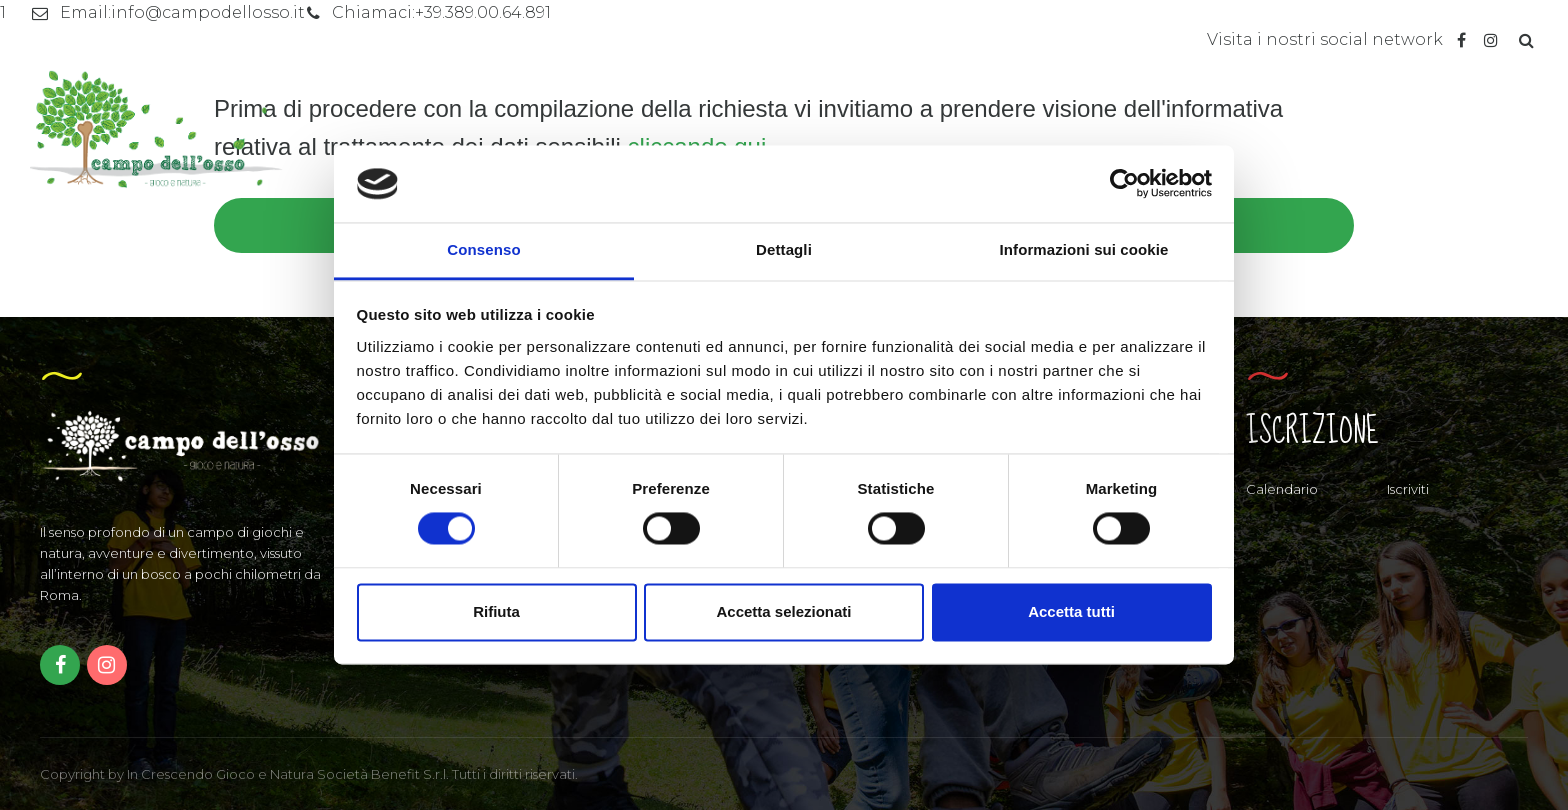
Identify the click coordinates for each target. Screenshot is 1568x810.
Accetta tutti (1071, 611)
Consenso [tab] (483, 249)
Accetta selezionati (783, 611)
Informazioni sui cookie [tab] (1084, 249)
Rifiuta (496, 611)
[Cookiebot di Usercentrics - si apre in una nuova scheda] (1124, 184)
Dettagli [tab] (784, 249)
